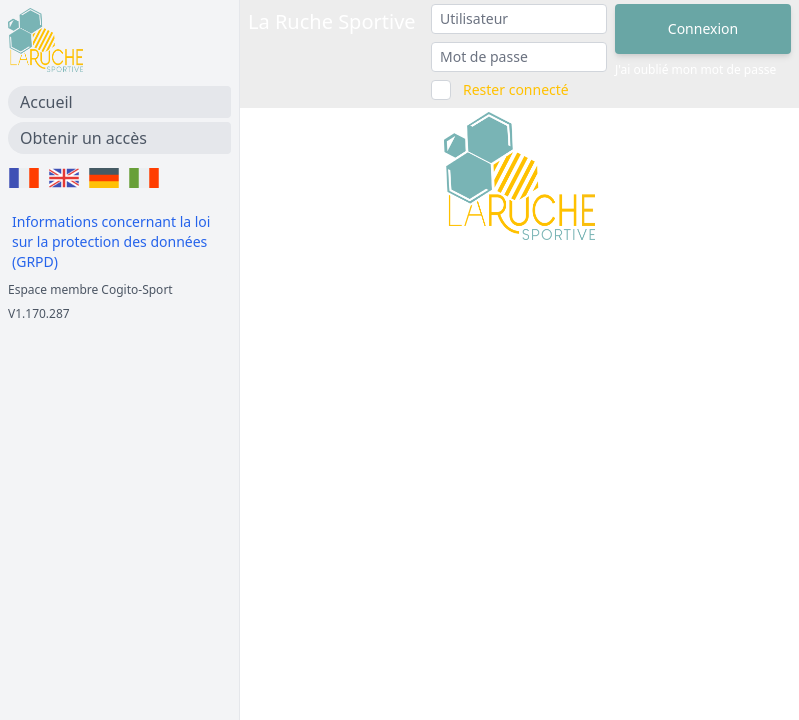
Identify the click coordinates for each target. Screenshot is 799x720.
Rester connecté (516, 89)
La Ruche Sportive (332, 21)
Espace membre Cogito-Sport (90, 289)
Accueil (46, 102)
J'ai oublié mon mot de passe (695, 70)
